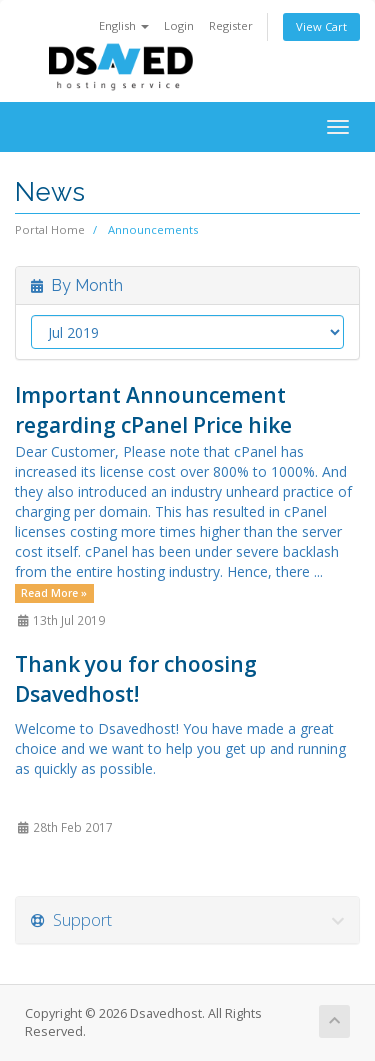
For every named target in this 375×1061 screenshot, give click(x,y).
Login (179, 25)
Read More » (54, 593)
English (124, 25)
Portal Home (50, 229)
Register (231, 25)
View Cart (321, 26)
